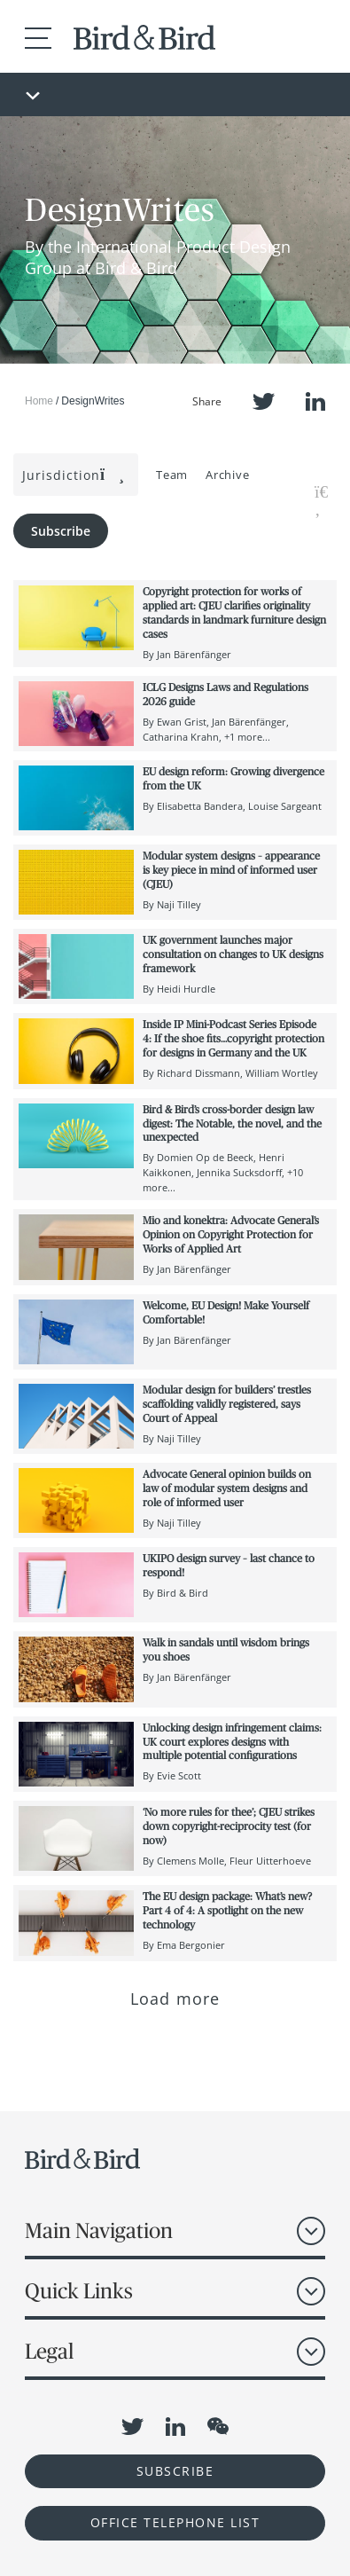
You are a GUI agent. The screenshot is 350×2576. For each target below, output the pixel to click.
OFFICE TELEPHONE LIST (175, 2522)
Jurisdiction (73, 475)
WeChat (218, 2426)
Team (172, 475)
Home (39, 401)
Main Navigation (99, 2230)
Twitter (264, 401)
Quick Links (79, 2291)
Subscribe (60, 530)
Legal (49, 2351)
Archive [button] (227, 475)
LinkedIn (315, 401)
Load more (175, 1998)
